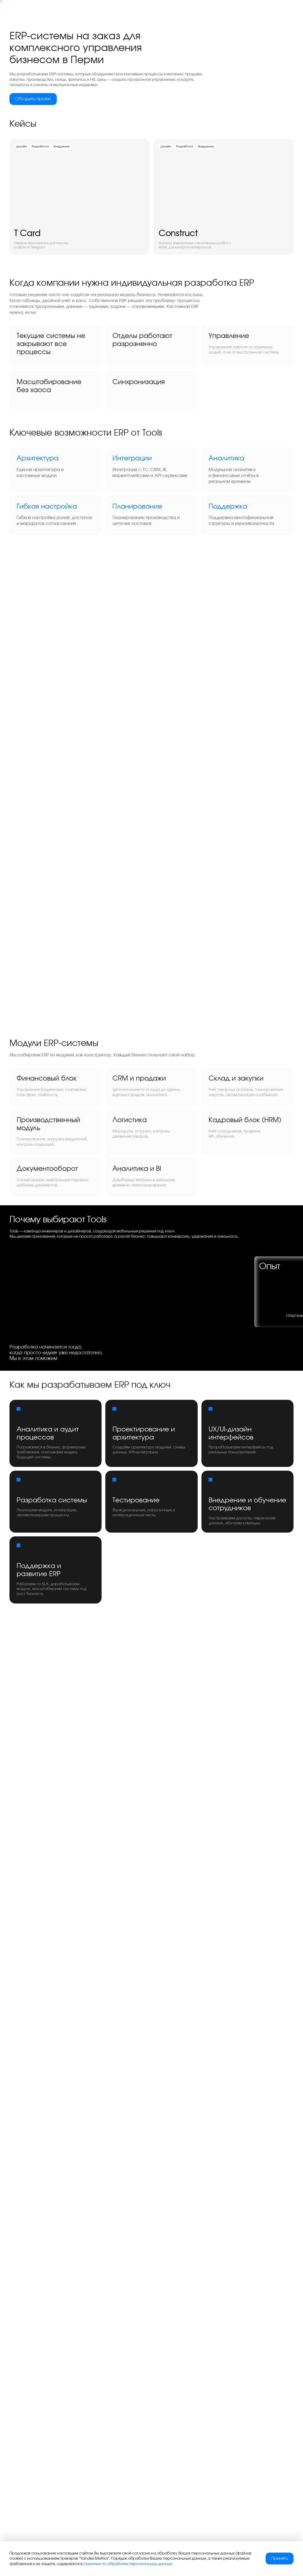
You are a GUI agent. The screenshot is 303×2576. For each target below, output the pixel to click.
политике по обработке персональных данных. (128, 2564)
